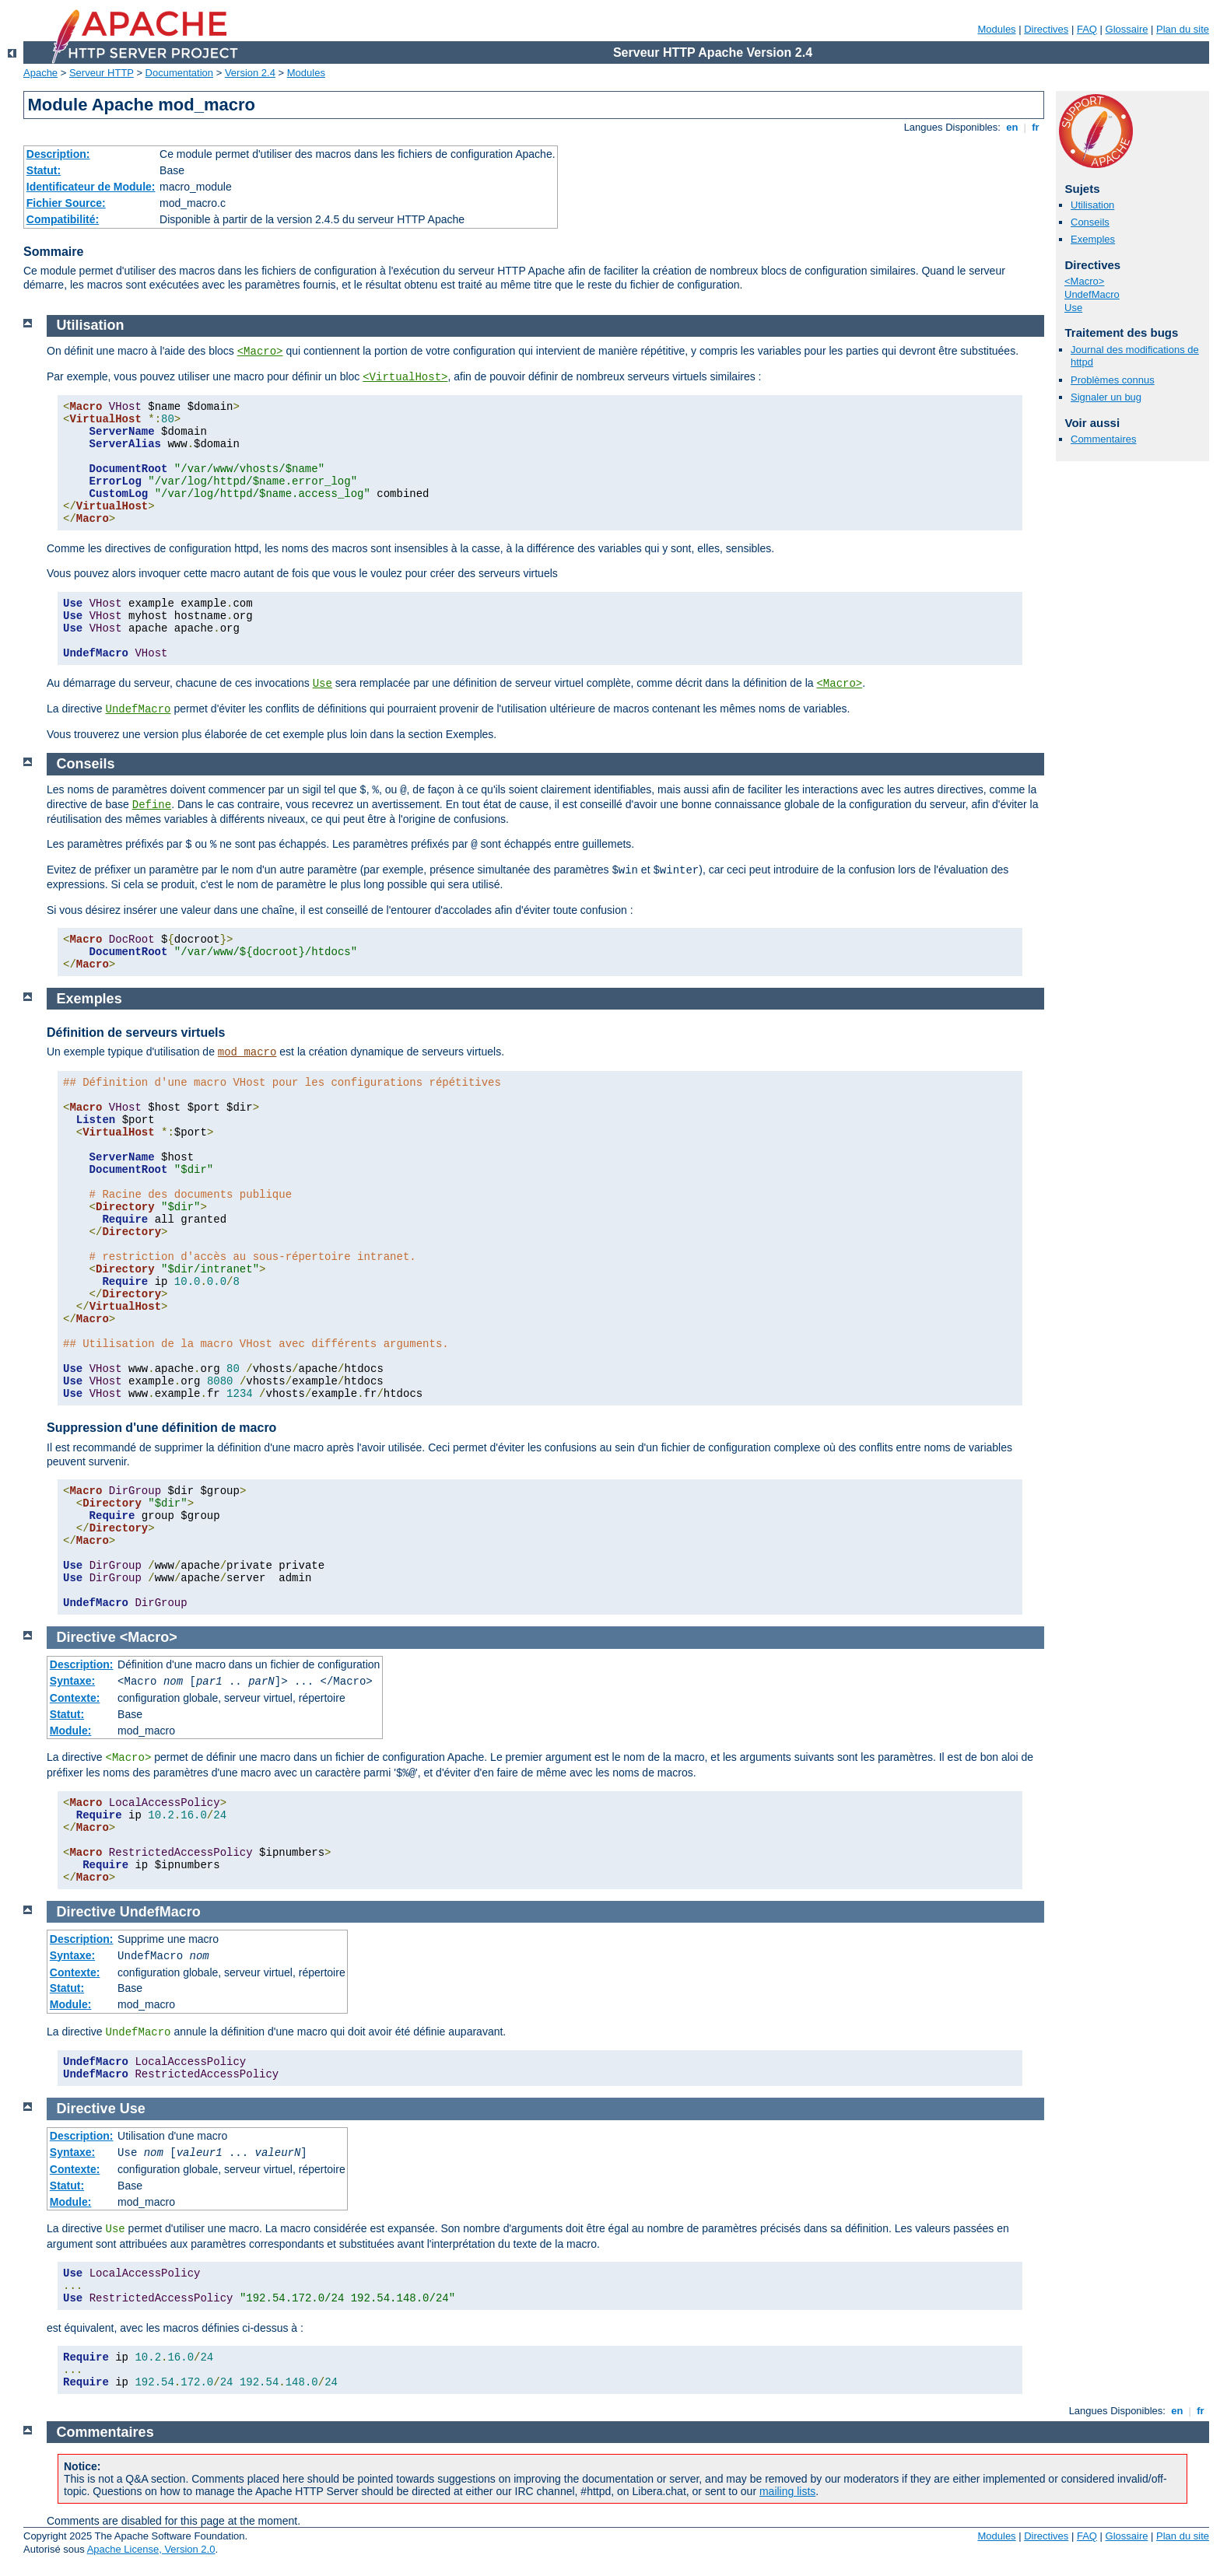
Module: (71, 1730)
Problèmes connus (1113, 380)
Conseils (1090, 222)
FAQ (1087, 29)
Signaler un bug (1106, 397)
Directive (86, 1637)
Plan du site (1182, 29)
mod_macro (247, 1052)
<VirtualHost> (405, 377)
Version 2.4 (250, 73)
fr (1036, 127)
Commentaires (1104, 439)
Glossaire (1127, 29)
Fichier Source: (66, 203)
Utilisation (1092, 205)
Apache (40, 73)
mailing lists (787, 2491)
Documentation (179, 73)
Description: (58, 154)
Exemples (1093, 239)
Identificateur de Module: (91, 186)
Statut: (43, 170)
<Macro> (1084, 281)
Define (151, 805)
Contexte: (75, 1698)
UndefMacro (1092, 294)
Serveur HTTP (101, 73)
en (1012, 127)
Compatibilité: (62, 219)
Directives (1046, 29)
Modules (996, 29)
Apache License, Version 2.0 (151, 2549)
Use (1073, 307)
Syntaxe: (72, 1681)
